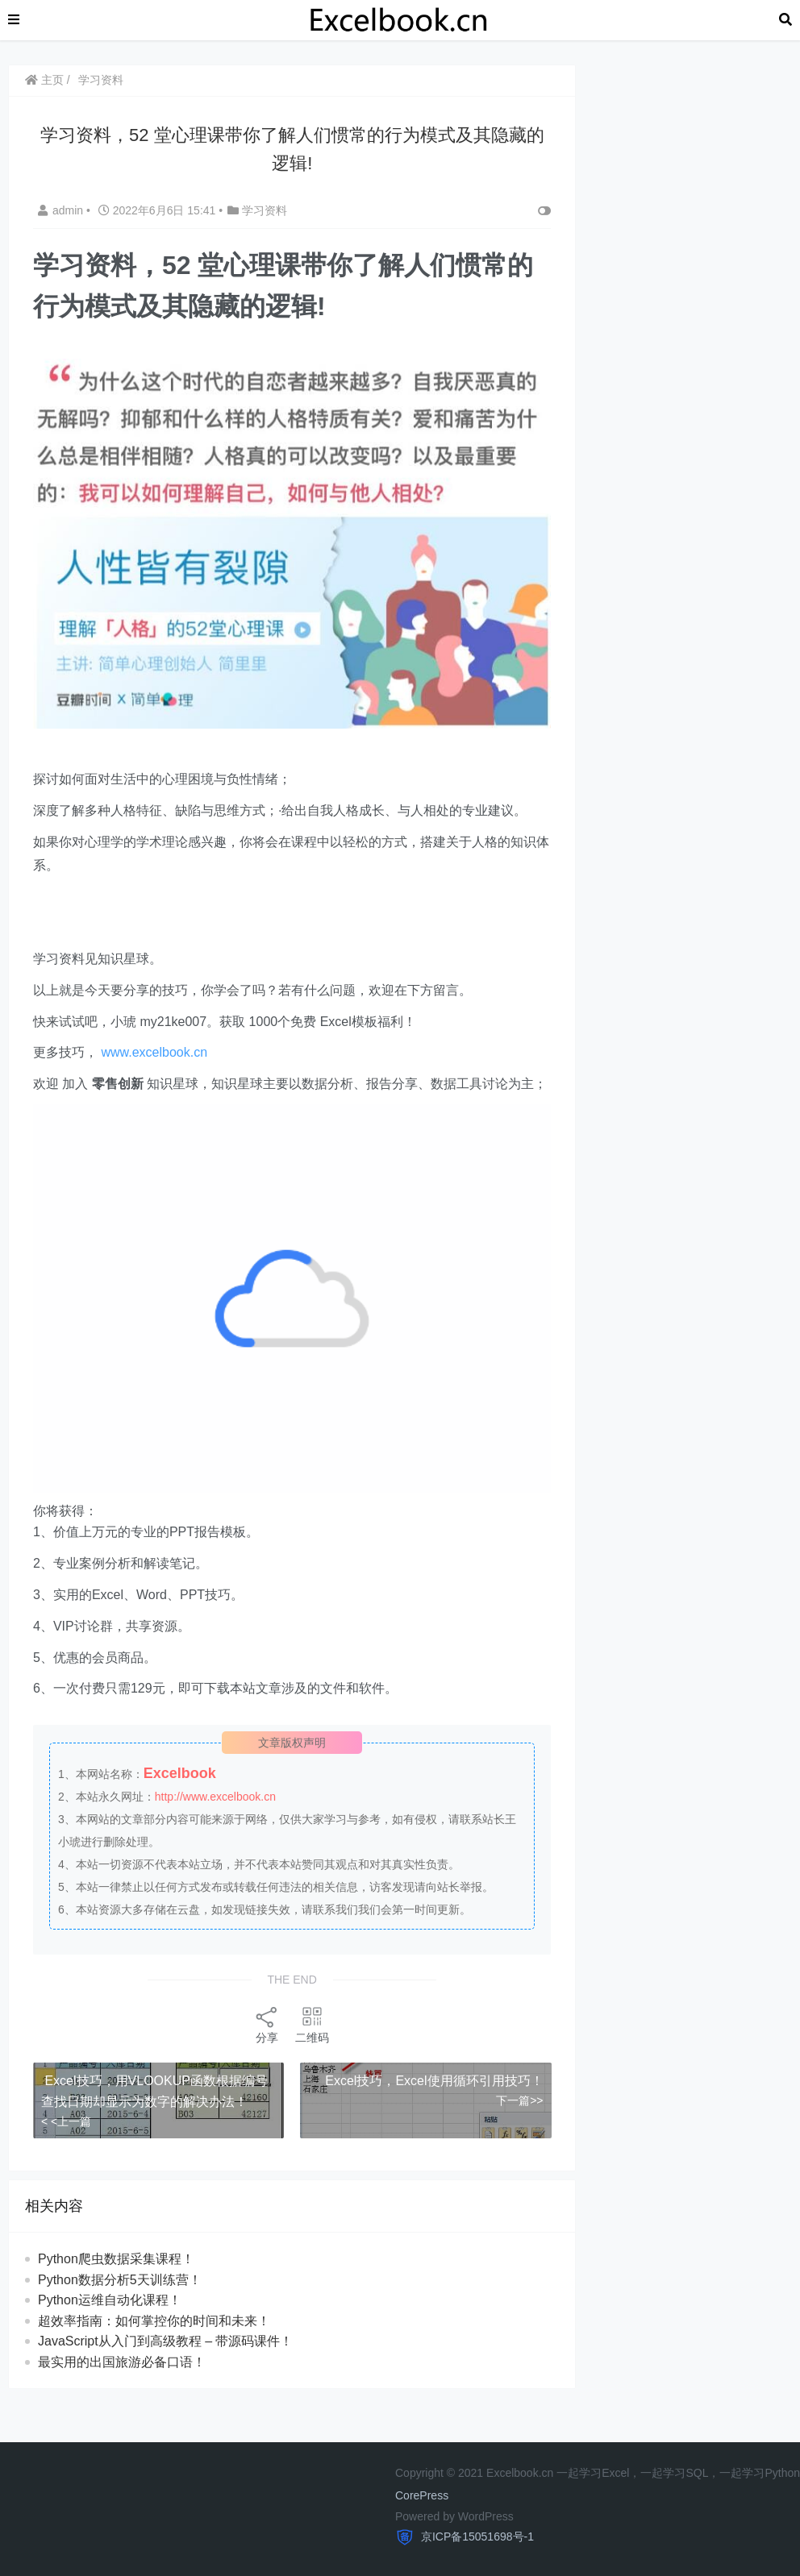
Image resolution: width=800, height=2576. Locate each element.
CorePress (421, 2495)
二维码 (312, 2024)
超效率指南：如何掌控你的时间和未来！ (154, 2321)
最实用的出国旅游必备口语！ (122, 2362)
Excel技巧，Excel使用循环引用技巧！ (434, 2081)
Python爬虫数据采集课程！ (116, 2259)
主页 (44, 79)
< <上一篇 (66, 2121)
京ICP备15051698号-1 (476, 2536)
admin (62, 210)
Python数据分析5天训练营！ (120, 2280)
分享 (267, 2024)
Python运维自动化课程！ (109, 2300)
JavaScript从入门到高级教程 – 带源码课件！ (165, 2341)
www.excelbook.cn (154, 1052)
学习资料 (100, 79)
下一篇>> (519, 2100)
